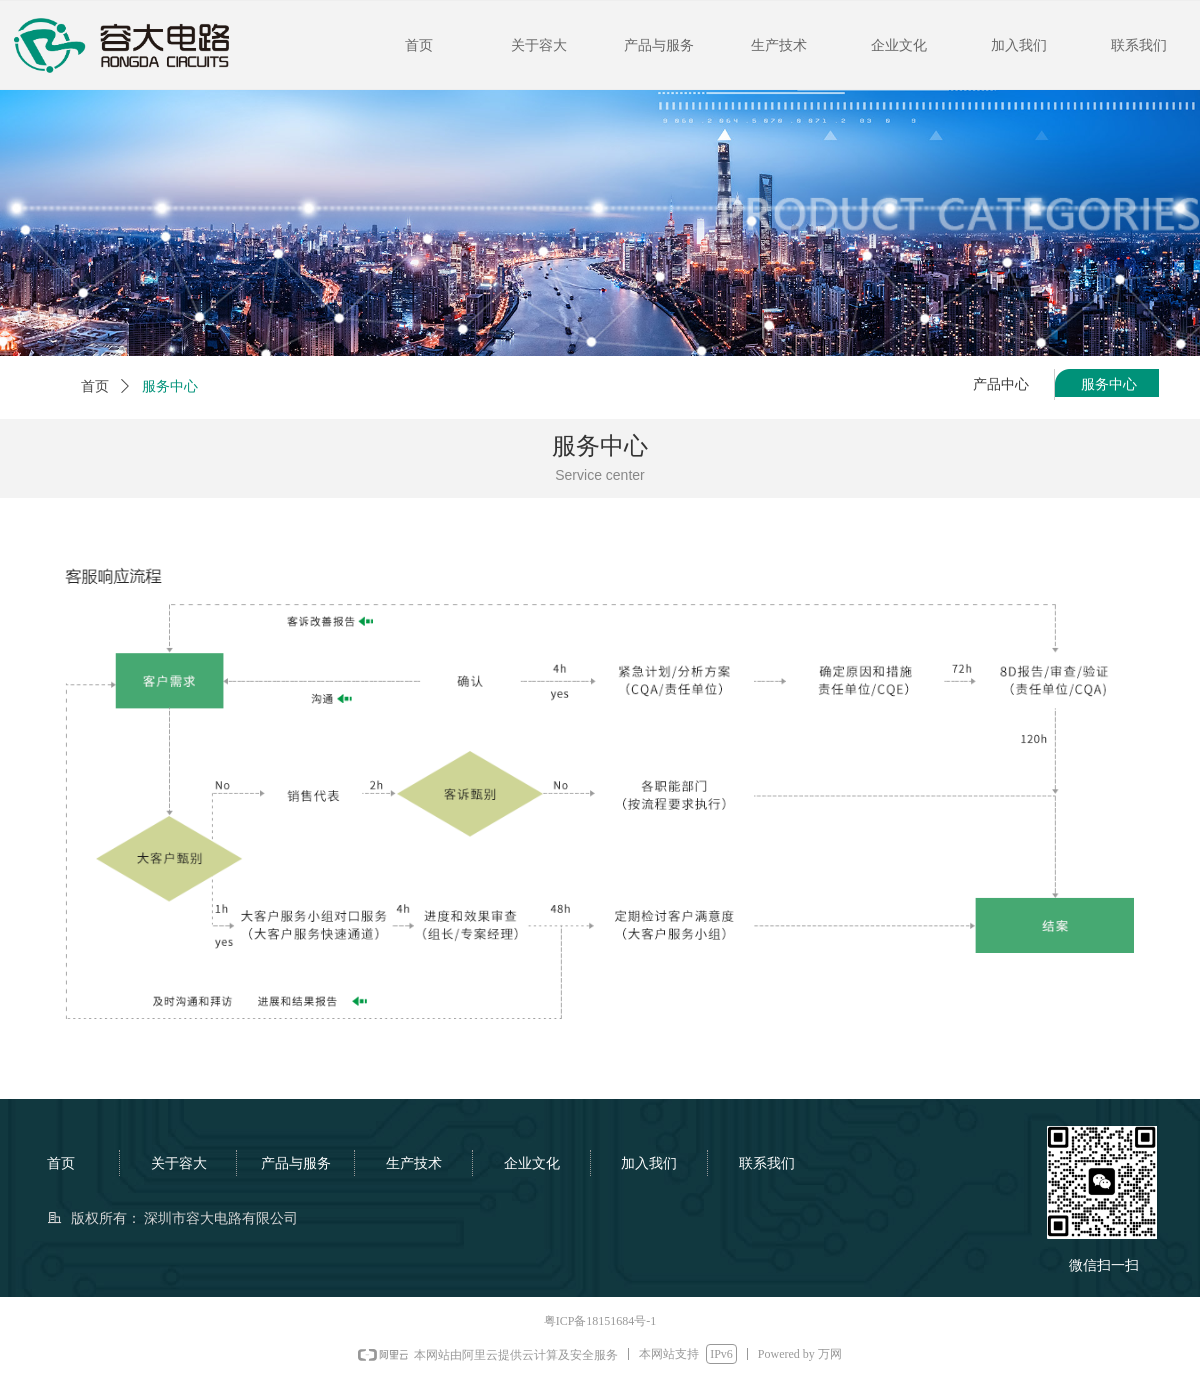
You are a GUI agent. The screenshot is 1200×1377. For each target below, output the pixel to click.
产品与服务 (659, 45)
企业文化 (899, 45)
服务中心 (170, 386)
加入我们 (1019, 45)
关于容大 (539, 45)
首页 (419, 45)
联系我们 (1139, 45)
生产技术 (779, 45)
